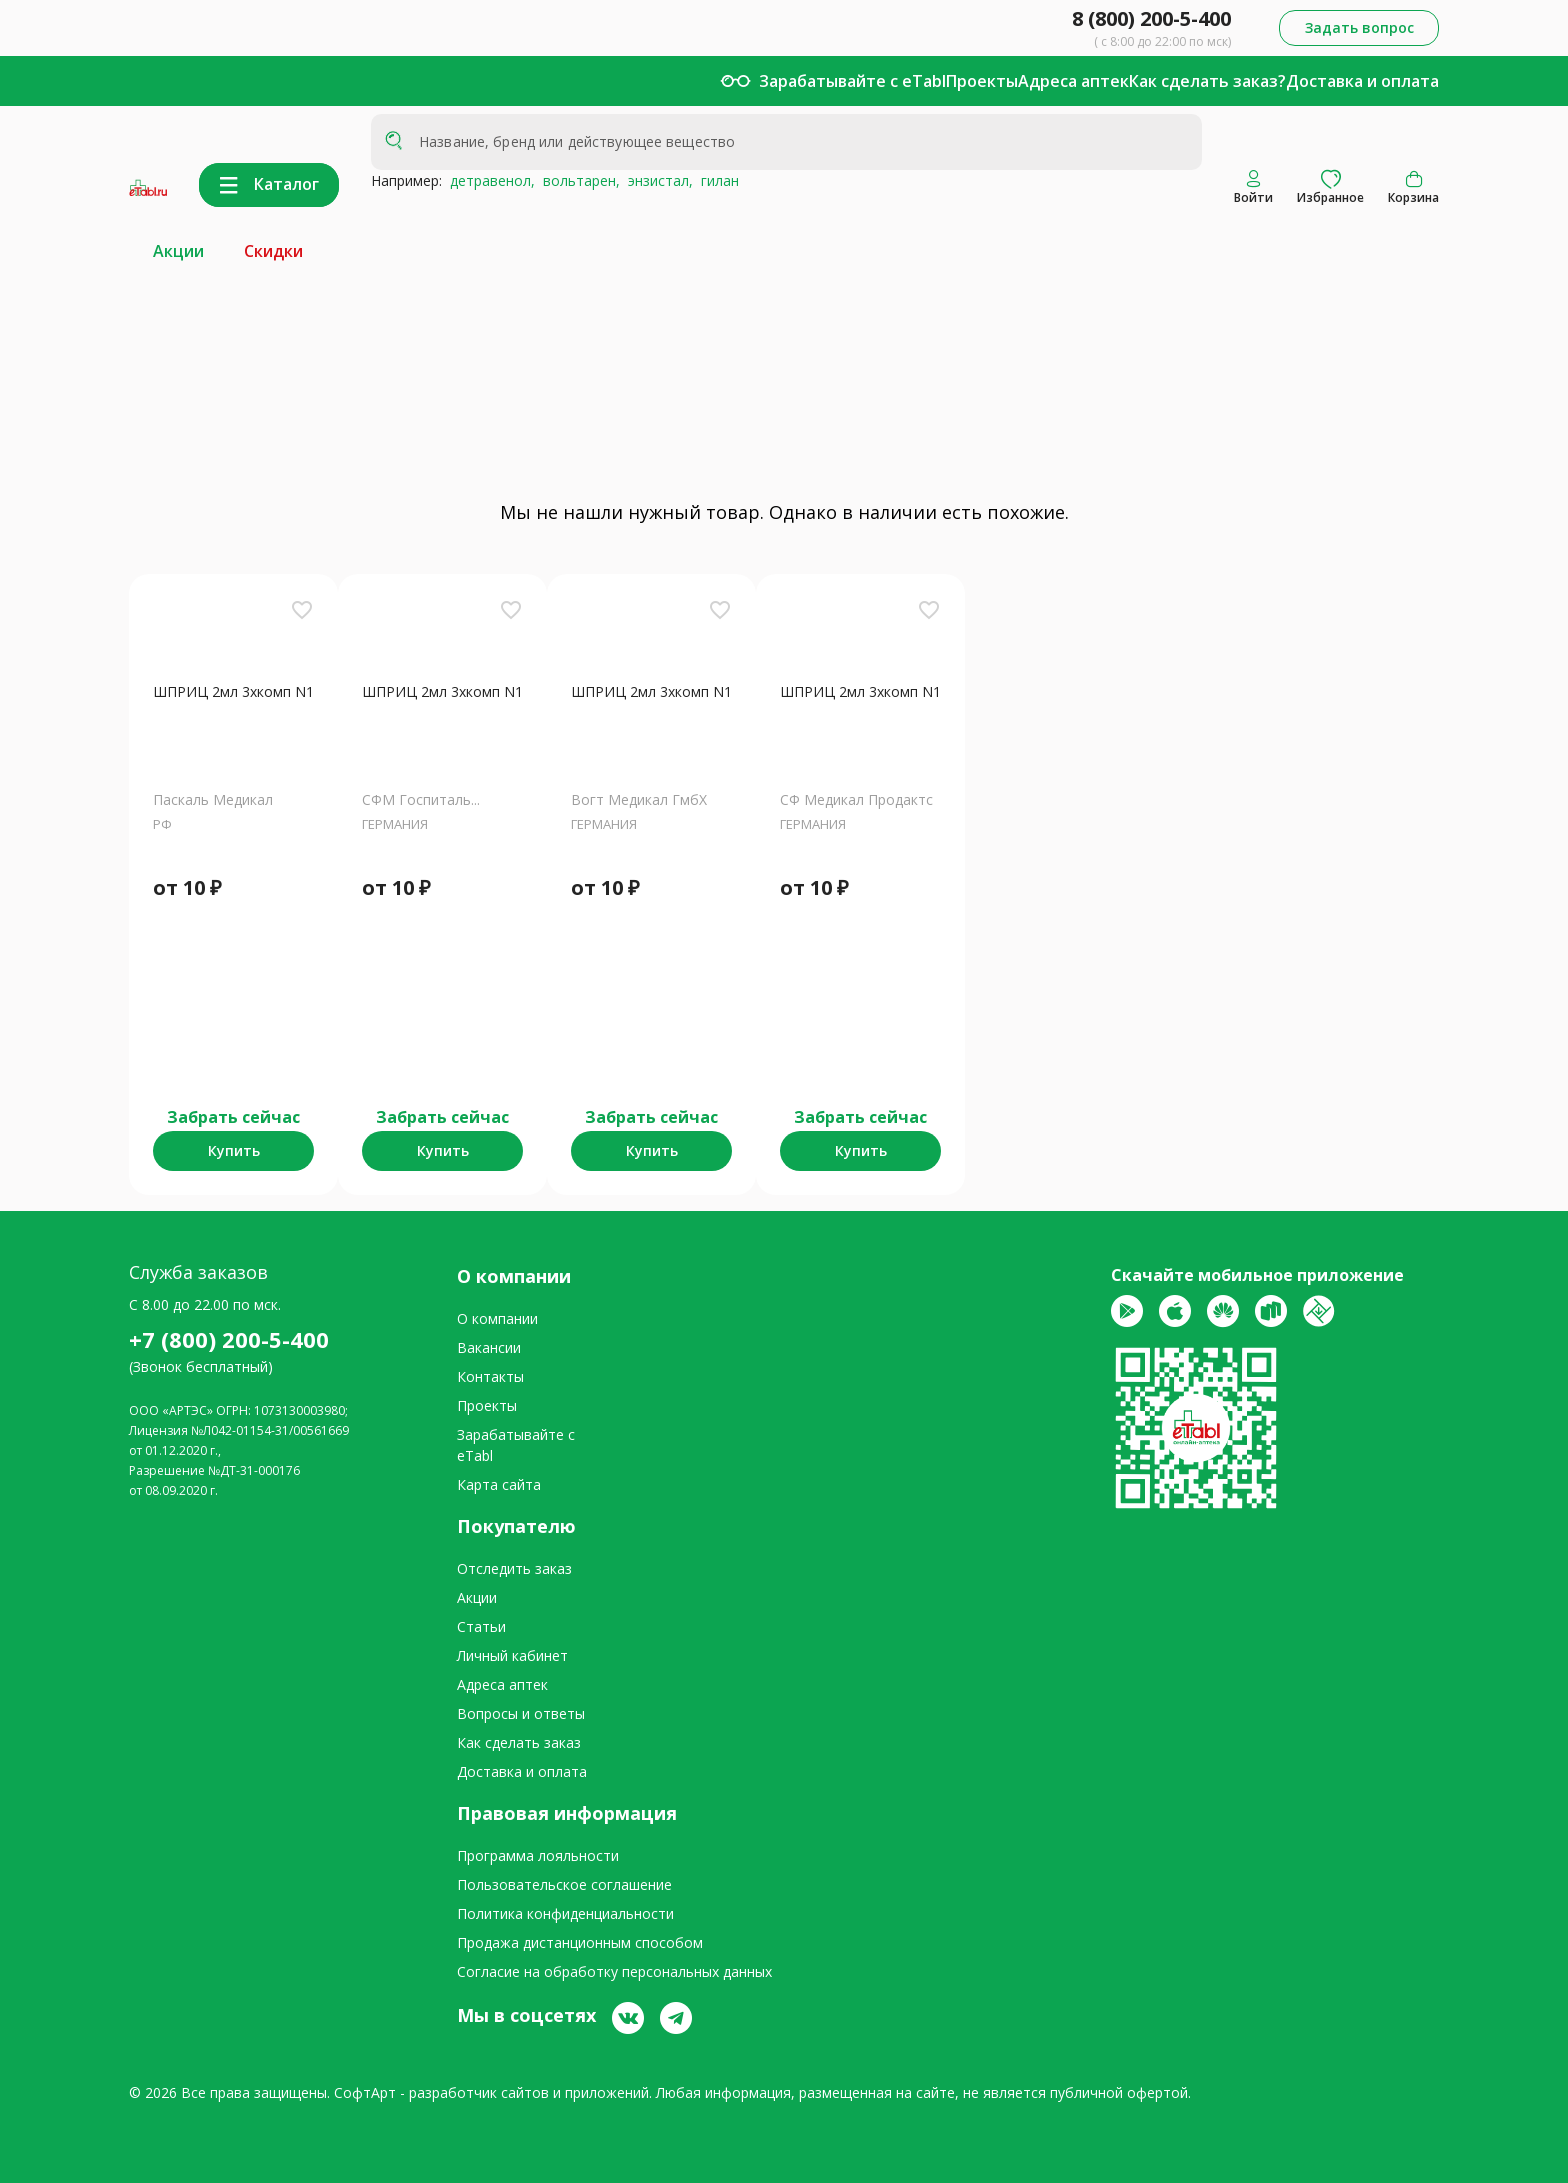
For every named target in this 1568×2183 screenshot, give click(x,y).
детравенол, (488, 180)
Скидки (273, 251)
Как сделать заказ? (1207, 81)
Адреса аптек (1073, 81)
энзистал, (656, 180)
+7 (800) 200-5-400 (229, 1339)
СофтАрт (365, 2092)
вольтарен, (577, 180)
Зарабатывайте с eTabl (852, 81)
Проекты (982, 81)
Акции (178, 251)
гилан (716, 180)
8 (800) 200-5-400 (1151, 18)
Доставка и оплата (1362, 81)
